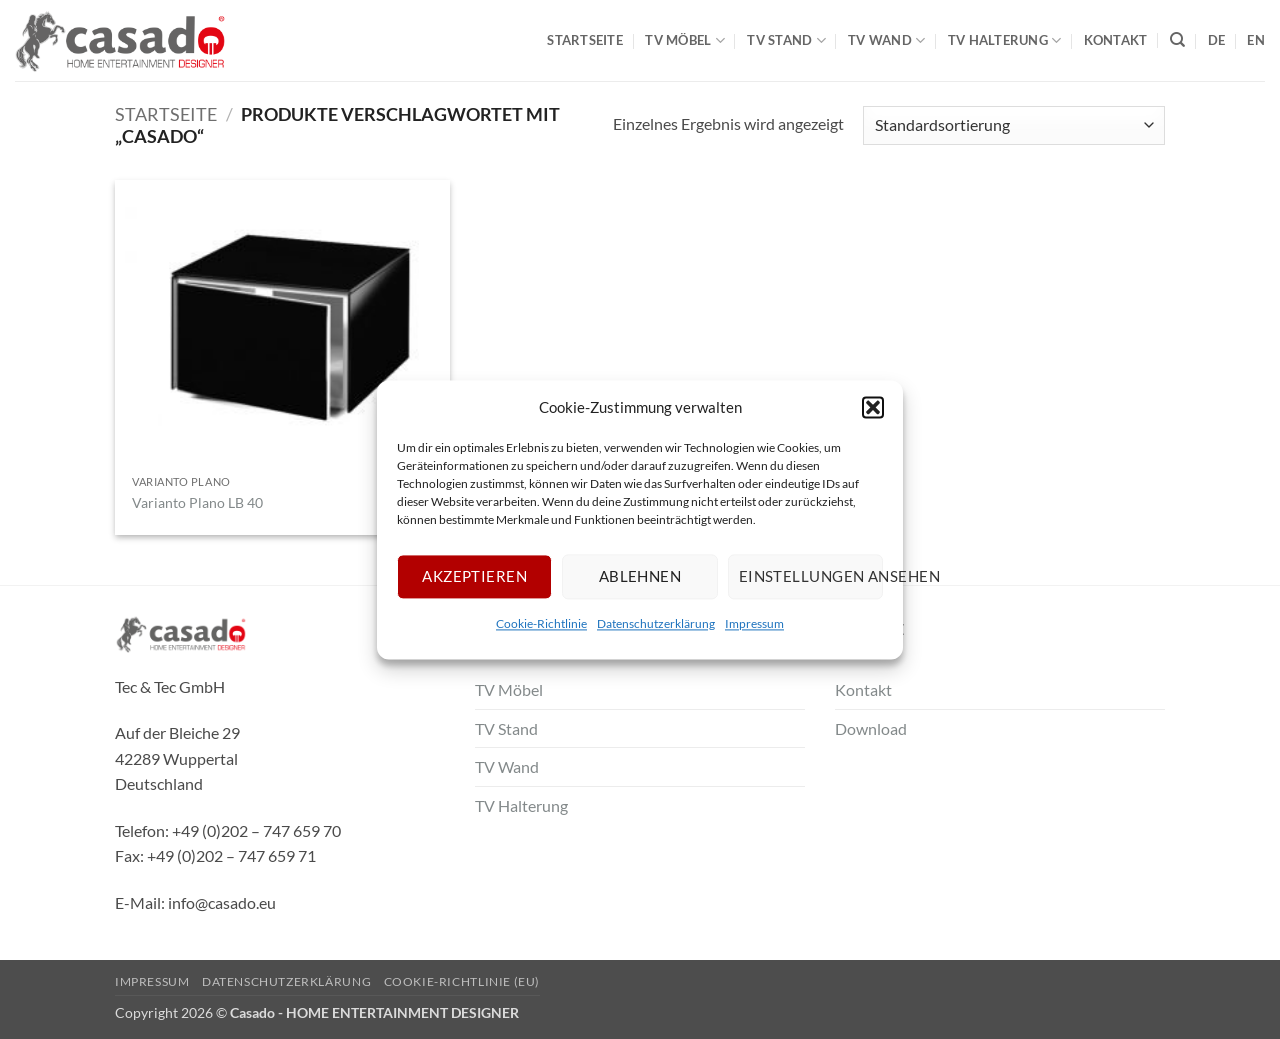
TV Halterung (1005, 40)
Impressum (754, 623)
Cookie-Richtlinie (541, 623)
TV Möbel (685, 40)
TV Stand (786, 40)
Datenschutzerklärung (656, 623)
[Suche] (1177, 40)
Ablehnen (640, 576)
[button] (873, 407)
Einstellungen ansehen (811, 576)
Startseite (585, 40)
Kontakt (1116, 40)
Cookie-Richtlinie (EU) (462, 981)
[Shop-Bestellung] (1014, 125)
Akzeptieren (474, 576)
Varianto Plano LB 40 (197, 502)
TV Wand (886, 40)
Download (871, 728)
